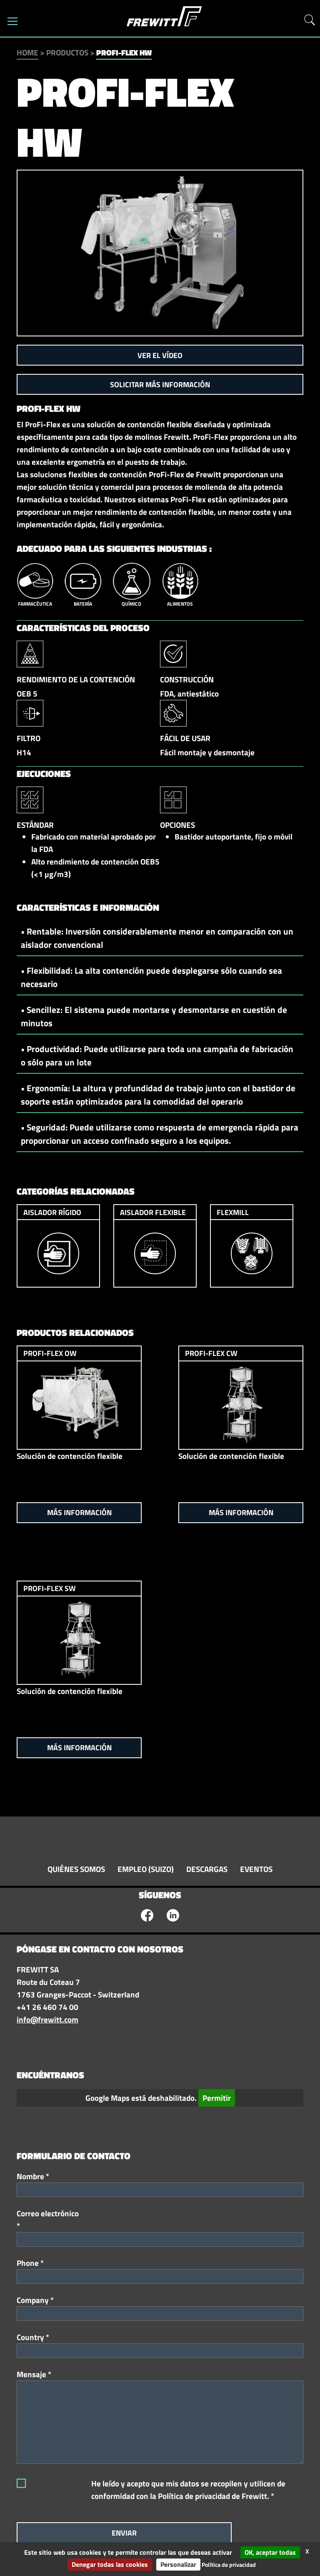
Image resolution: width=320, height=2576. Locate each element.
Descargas (207, 1869)
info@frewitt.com (47, 2019)
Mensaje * (34, 2374)
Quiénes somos (76, 1869)
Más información (79, 1512)
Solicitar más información (160, 384)
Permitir (216, 2098)
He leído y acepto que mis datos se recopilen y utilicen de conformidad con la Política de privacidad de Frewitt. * (188, 2489)
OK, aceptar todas (270, 2552)
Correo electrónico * (48, 2219)
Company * (35, 2300)
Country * (33, 2337)
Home (27, 52)
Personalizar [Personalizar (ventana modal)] (178, 2564)
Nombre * (33, 2176)
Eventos (256, 1869)
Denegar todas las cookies (110, 2564)
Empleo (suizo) (146, 1869)
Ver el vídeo (160, 355)
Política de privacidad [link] (229, 2564)
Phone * (30, 2263)
